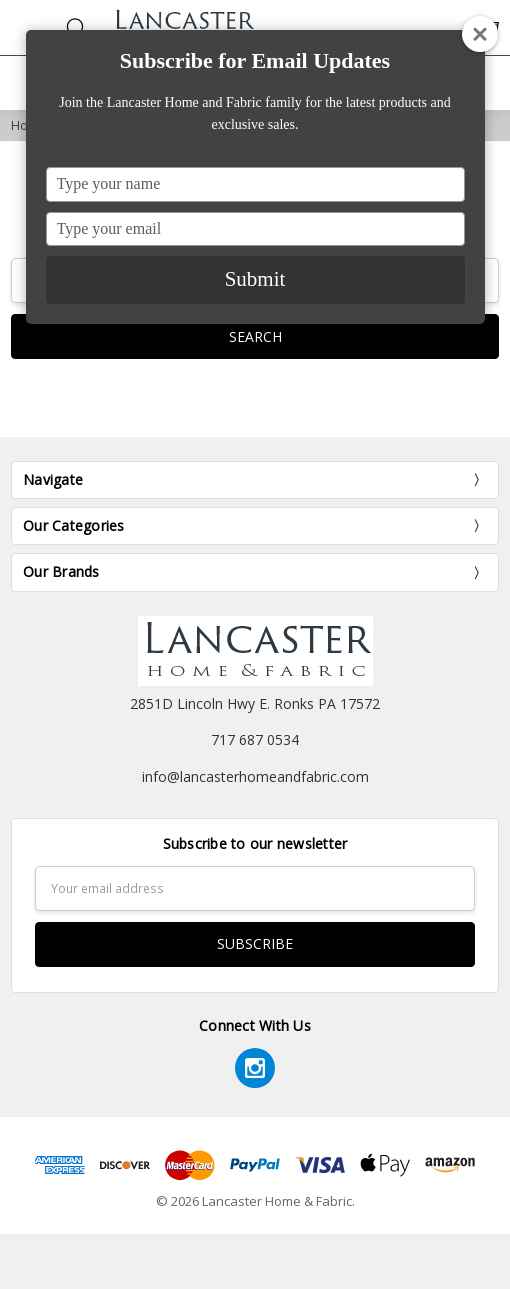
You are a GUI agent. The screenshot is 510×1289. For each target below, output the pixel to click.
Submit (255, 279)
